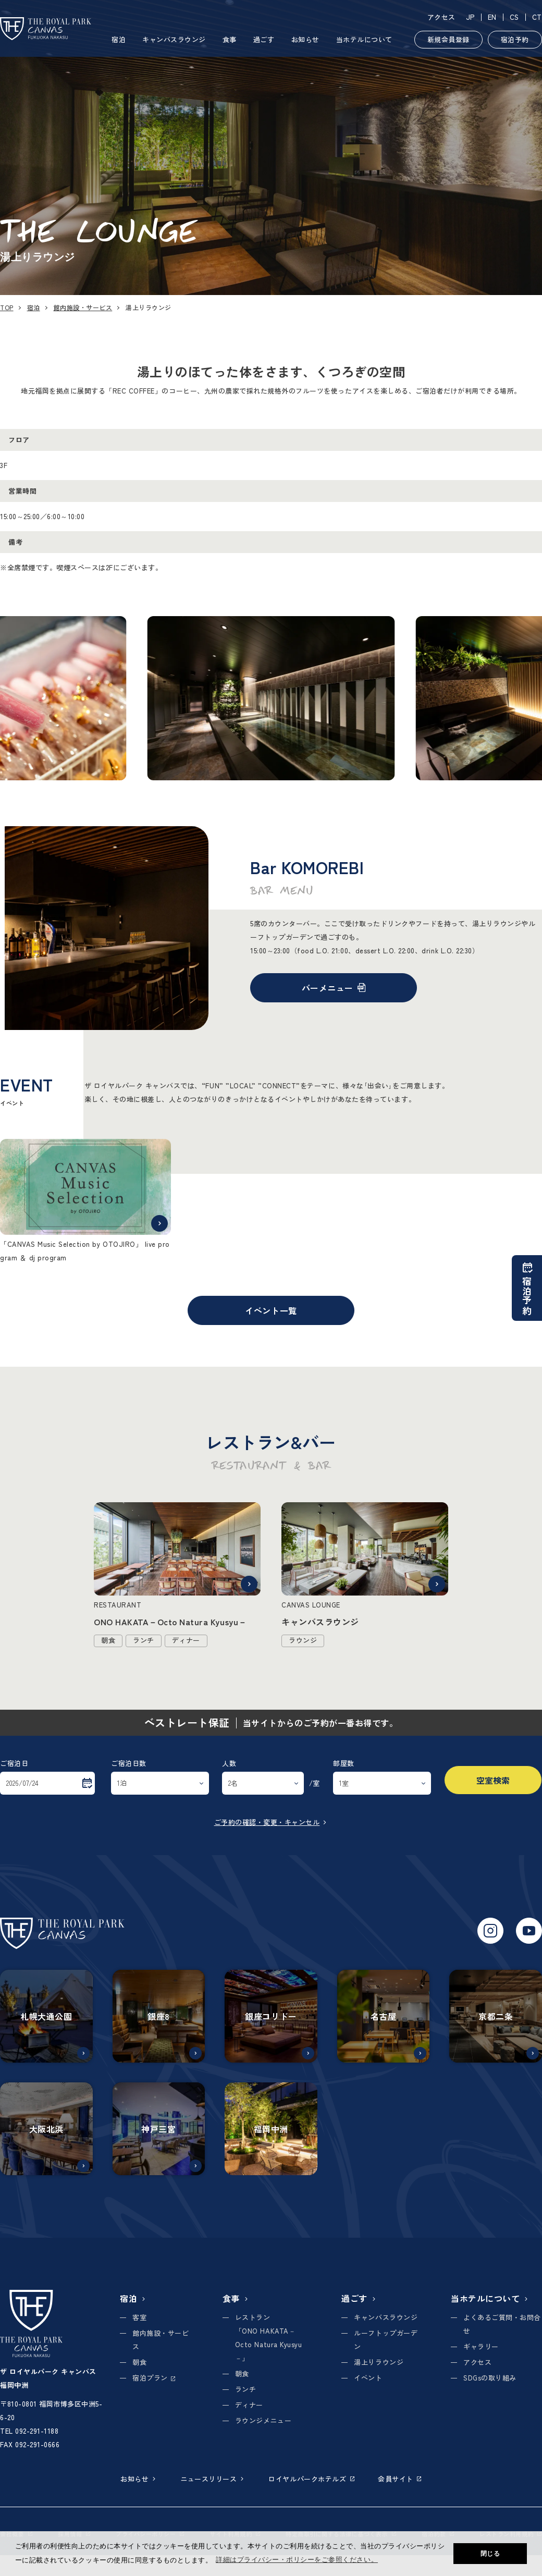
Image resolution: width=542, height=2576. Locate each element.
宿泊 (119, 39)
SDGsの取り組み (489, 2378)
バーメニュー (334, 988)
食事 (230, 39)
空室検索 (493, 1780)
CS (514, 17)
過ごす (264, 39)
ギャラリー (481, 2346)
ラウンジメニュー (263, 2420)
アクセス (441, 17)
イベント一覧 (271, 1310)
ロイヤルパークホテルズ (311, 2479)
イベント (368, 2378)
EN (492, 17)
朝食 (139, 2362)
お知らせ (305, 39)
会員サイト (400, 2479)
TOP (7, 307)
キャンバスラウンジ (174, 39)
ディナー (249, 2405)
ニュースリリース (212, 2479)
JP (470, 17)
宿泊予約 (515, 39)
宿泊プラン (153, 2378)
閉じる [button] (490, 2553)
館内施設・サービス (83, 307)
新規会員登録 (448, 39)
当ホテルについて (364, 39)
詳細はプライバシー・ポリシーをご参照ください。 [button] (297, 2559)
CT (537, 17)
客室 (139, 2317)
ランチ (245, 2389)
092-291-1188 (36, 2431)
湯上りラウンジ (378, 2362)
